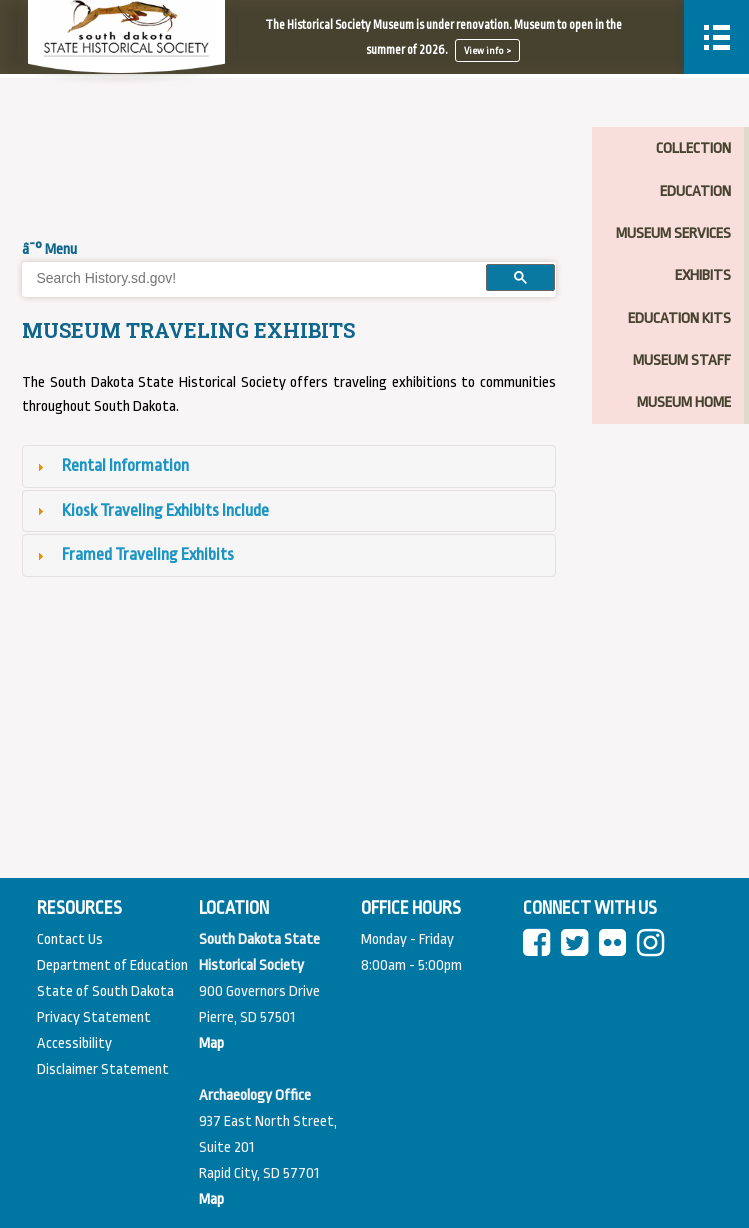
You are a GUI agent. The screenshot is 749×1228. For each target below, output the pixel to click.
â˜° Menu (49, 249)
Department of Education (112, 965)
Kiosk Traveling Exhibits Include (165, 510)
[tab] (289, 466)
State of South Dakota (105, 991)
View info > (487, 50)
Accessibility (74, 1043)
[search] (247, 278)
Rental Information (125, 465)
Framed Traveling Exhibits (148, 554)
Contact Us (70, 939)
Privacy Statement (94, 1017)
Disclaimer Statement (103, 1069)
